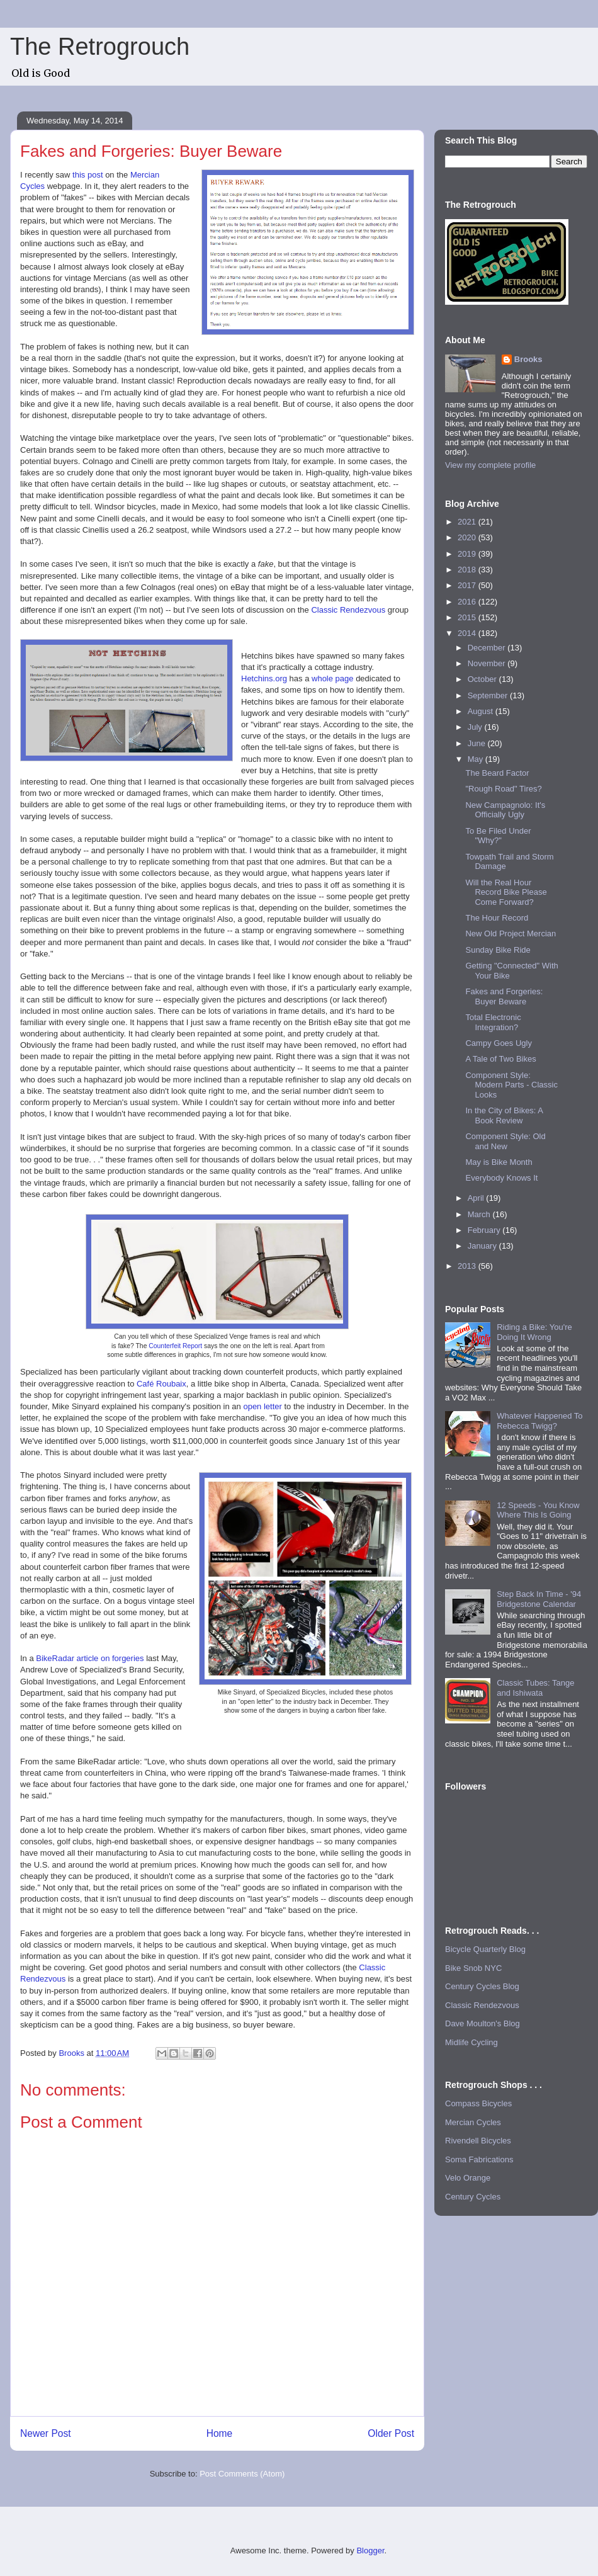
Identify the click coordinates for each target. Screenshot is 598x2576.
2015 (468, 617)
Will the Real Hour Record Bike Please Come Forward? (505, 892)
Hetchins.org (264, 678)
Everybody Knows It (501, 1178)
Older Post (391, 2433)
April (477, 1198)
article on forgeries (109, 1658)
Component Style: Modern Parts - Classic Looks (511, 1084)
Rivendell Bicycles (478, 2140)
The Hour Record (496, 917)
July (476, 727)
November (488, 663)
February (485, 1230)
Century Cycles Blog (482, 1986)
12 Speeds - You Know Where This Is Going (538, 1510)
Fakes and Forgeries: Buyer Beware (504, 996)
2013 (468, 1266)
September (489, 695)
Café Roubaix (161, 1383)
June (478, 743)
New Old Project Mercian (510, 933)
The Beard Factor (497, 773)
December (488, 647)
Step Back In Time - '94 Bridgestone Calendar (539, 1599)
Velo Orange (467, 2177)
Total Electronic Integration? (493, 1022)
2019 (468, 554)
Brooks (528, 359)
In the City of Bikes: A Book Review (504, 1115)
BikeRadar (55, 1658)
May (476, 759)
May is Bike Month (498, 1162)
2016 (468, 601)
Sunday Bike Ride (497, 950)
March (480, 1214)
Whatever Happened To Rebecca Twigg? (539, 1421)
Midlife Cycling (471, 2042)
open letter (262, 1406)
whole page (333, 678)
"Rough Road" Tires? (503, 788)
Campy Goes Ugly (498, 1043)
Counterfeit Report (175, 1345)
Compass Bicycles (478, 2103)
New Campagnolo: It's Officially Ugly (505, 810)
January (483, 1246)
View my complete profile (490, 465)
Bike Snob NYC (473, 1968)
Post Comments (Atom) (242, 2473)
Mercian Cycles (473, 2122)
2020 (468, 537)
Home (219, 2433)
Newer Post (45, 2433)
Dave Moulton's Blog (482, 2023)
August (481, 711)
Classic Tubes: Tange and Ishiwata (535, 1688)
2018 (468, 569)
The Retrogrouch (99, 46)
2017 (468, 585)
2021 (468, 521)
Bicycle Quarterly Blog (485, 1949)
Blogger (370, 2550)
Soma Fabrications (479, 2159)
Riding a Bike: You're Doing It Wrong (534, 1332)
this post (87, 174)
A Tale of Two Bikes (500, 1059)
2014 (468, 633)
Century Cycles (472, 2196)
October (483, 679)
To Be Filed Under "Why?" (498, 836)
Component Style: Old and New (505, 1141)
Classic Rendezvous (348, 610)
